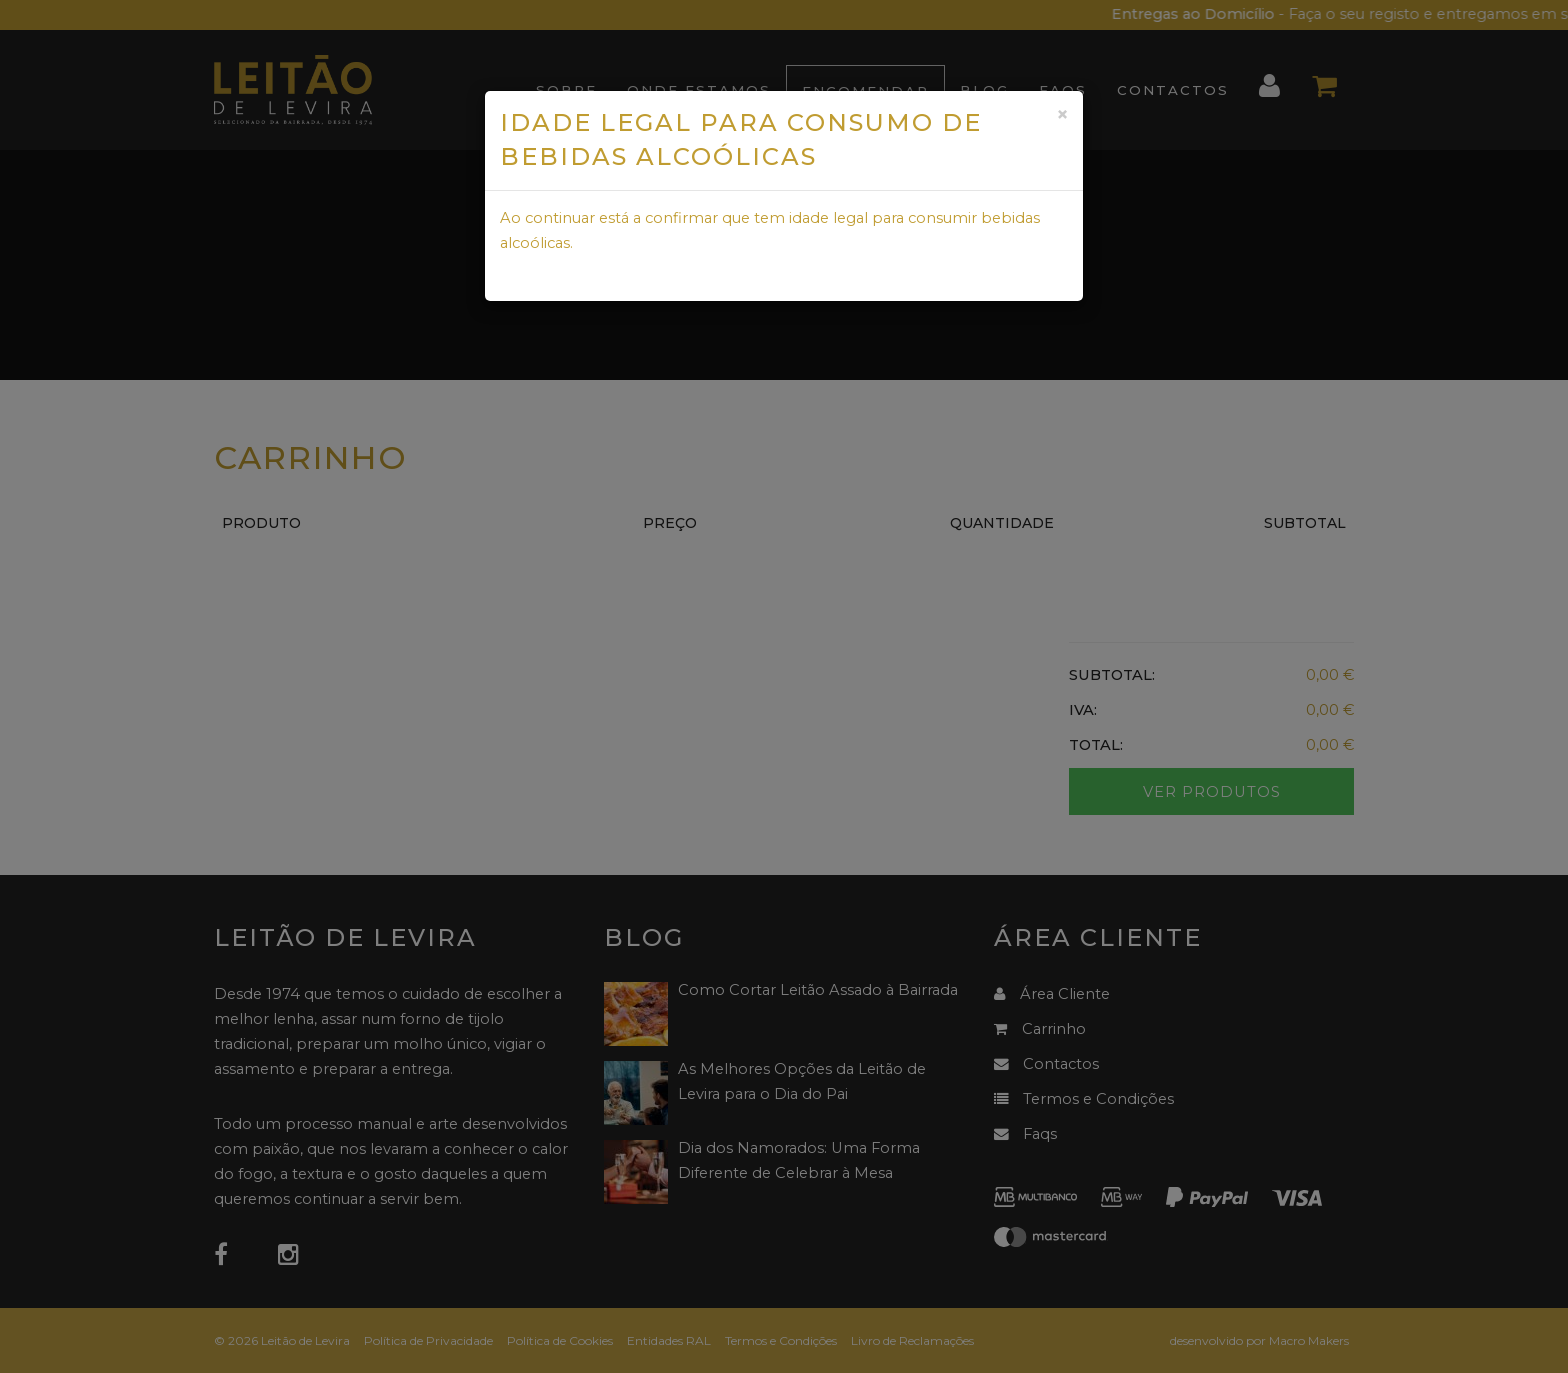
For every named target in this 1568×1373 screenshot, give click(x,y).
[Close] (1062, 114)
